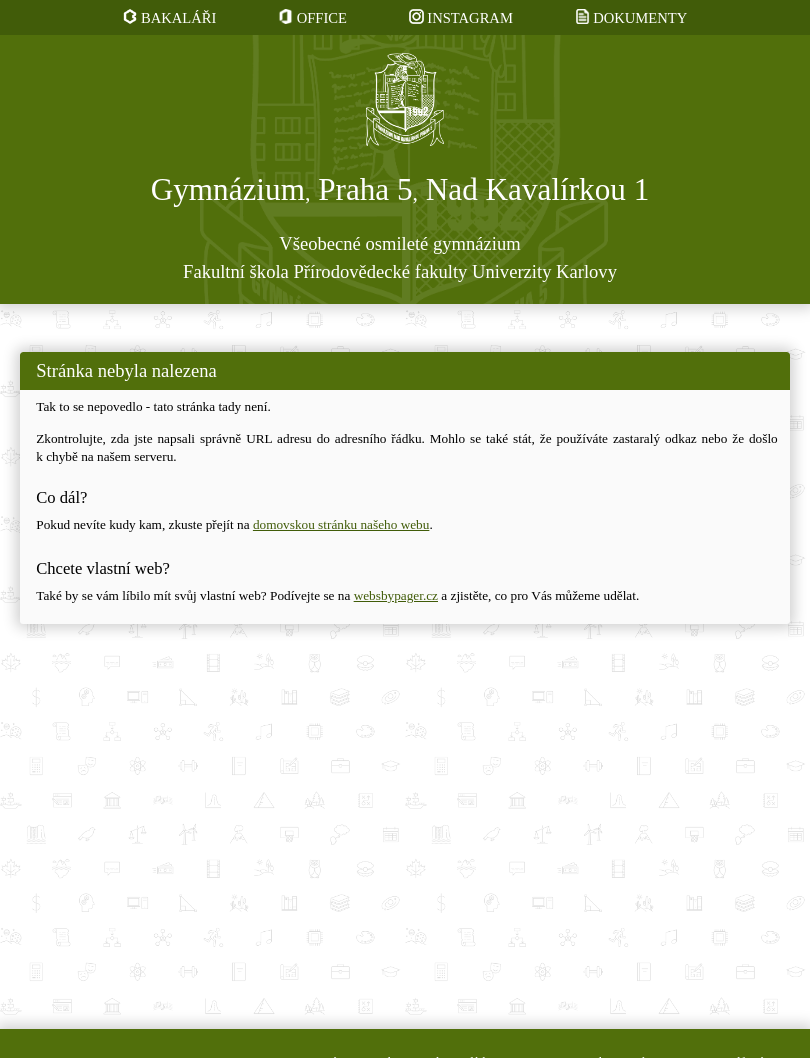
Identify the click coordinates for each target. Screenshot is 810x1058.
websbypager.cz (396, 595)
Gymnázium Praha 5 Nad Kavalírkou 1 (400, 190)
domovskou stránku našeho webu (341, 524)
